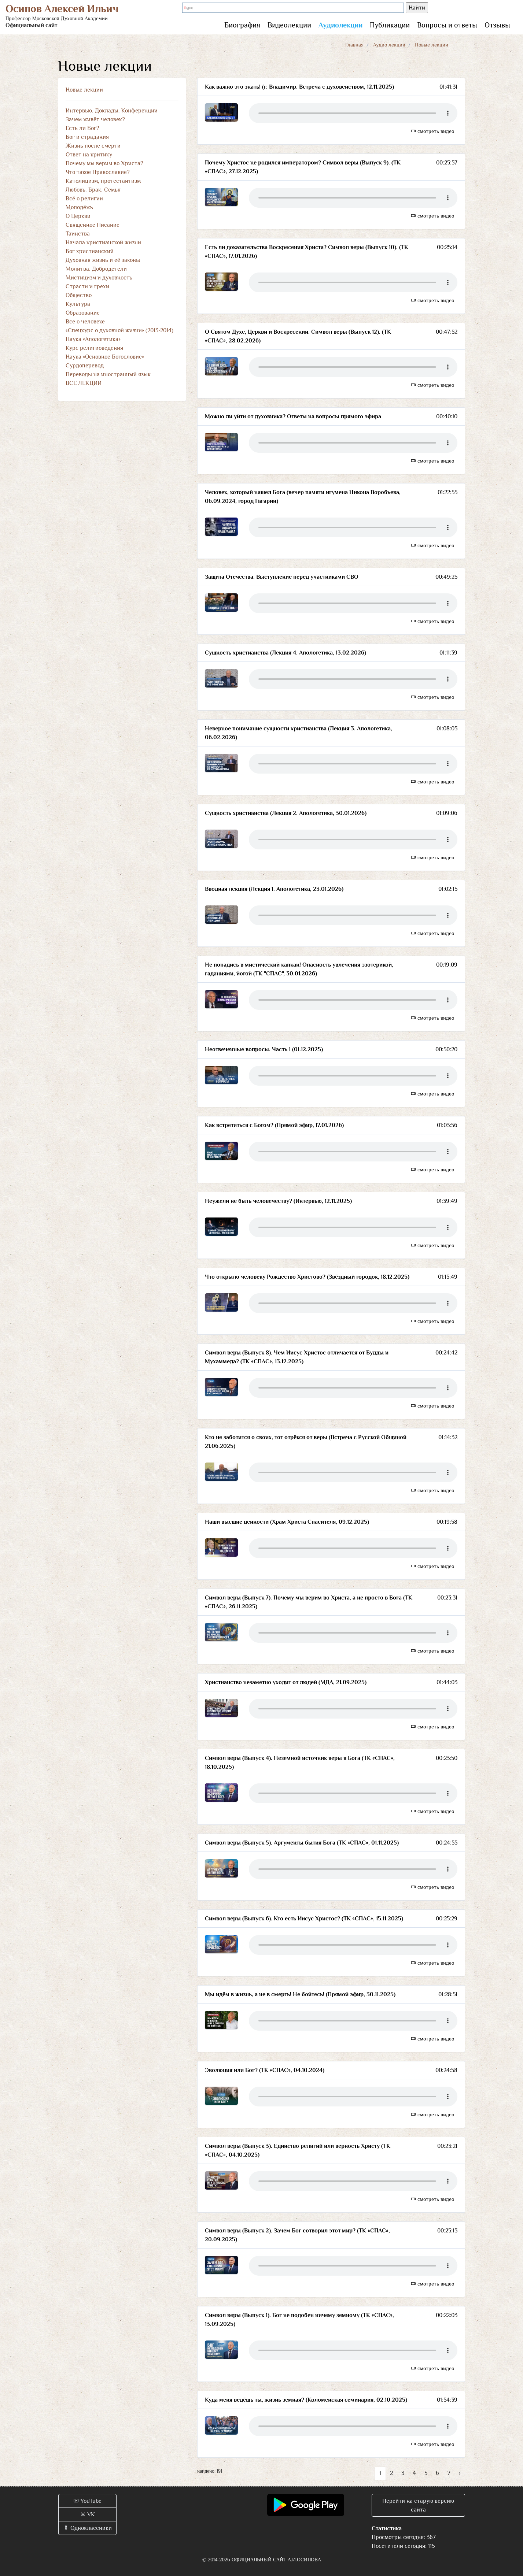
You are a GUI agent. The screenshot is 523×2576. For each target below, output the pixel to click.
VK (87, 2514)
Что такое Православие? (98, 172)
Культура (78, 304)
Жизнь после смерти (93, 145)
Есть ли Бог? (82, 128)
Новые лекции (84, 89)
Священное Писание (92, 225)
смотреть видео (432, 131)
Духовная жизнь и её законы (103, 260)
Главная (354, 45)
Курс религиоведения (94, 348)
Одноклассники (87, 2528)
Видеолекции (289, 25)
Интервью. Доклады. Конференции (112, 110)
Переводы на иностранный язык (108, 374)
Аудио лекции (389, 45)
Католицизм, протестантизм (103, 181)
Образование (83, 313)
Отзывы (497, 25)
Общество (79, 295)
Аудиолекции (340, 25)
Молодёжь (79, 207)
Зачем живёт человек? (95, 119)
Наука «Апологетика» (93, 339)
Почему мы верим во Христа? (104, 163)
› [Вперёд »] (460, 2473)
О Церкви (78, 216)
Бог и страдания (87, 137)
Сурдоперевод (85, 365)
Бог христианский (90, 251)
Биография (242, 25)
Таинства (78, 233)
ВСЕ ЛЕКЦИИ (84, 383)
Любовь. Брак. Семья (93, 189)
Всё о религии (84, 198)
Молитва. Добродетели (96, 269)
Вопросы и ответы (447, 25)
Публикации (390, 25)
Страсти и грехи (87, 286)
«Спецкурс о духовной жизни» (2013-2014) (119, 330)
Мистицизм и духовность (99, 277)
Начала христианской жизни (103, 242)
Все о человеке (85, 321)
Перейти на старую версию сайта (418, 2505)
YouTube (87, 2501)
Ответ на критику (89, 154)
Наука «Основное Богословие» (105, 356)
